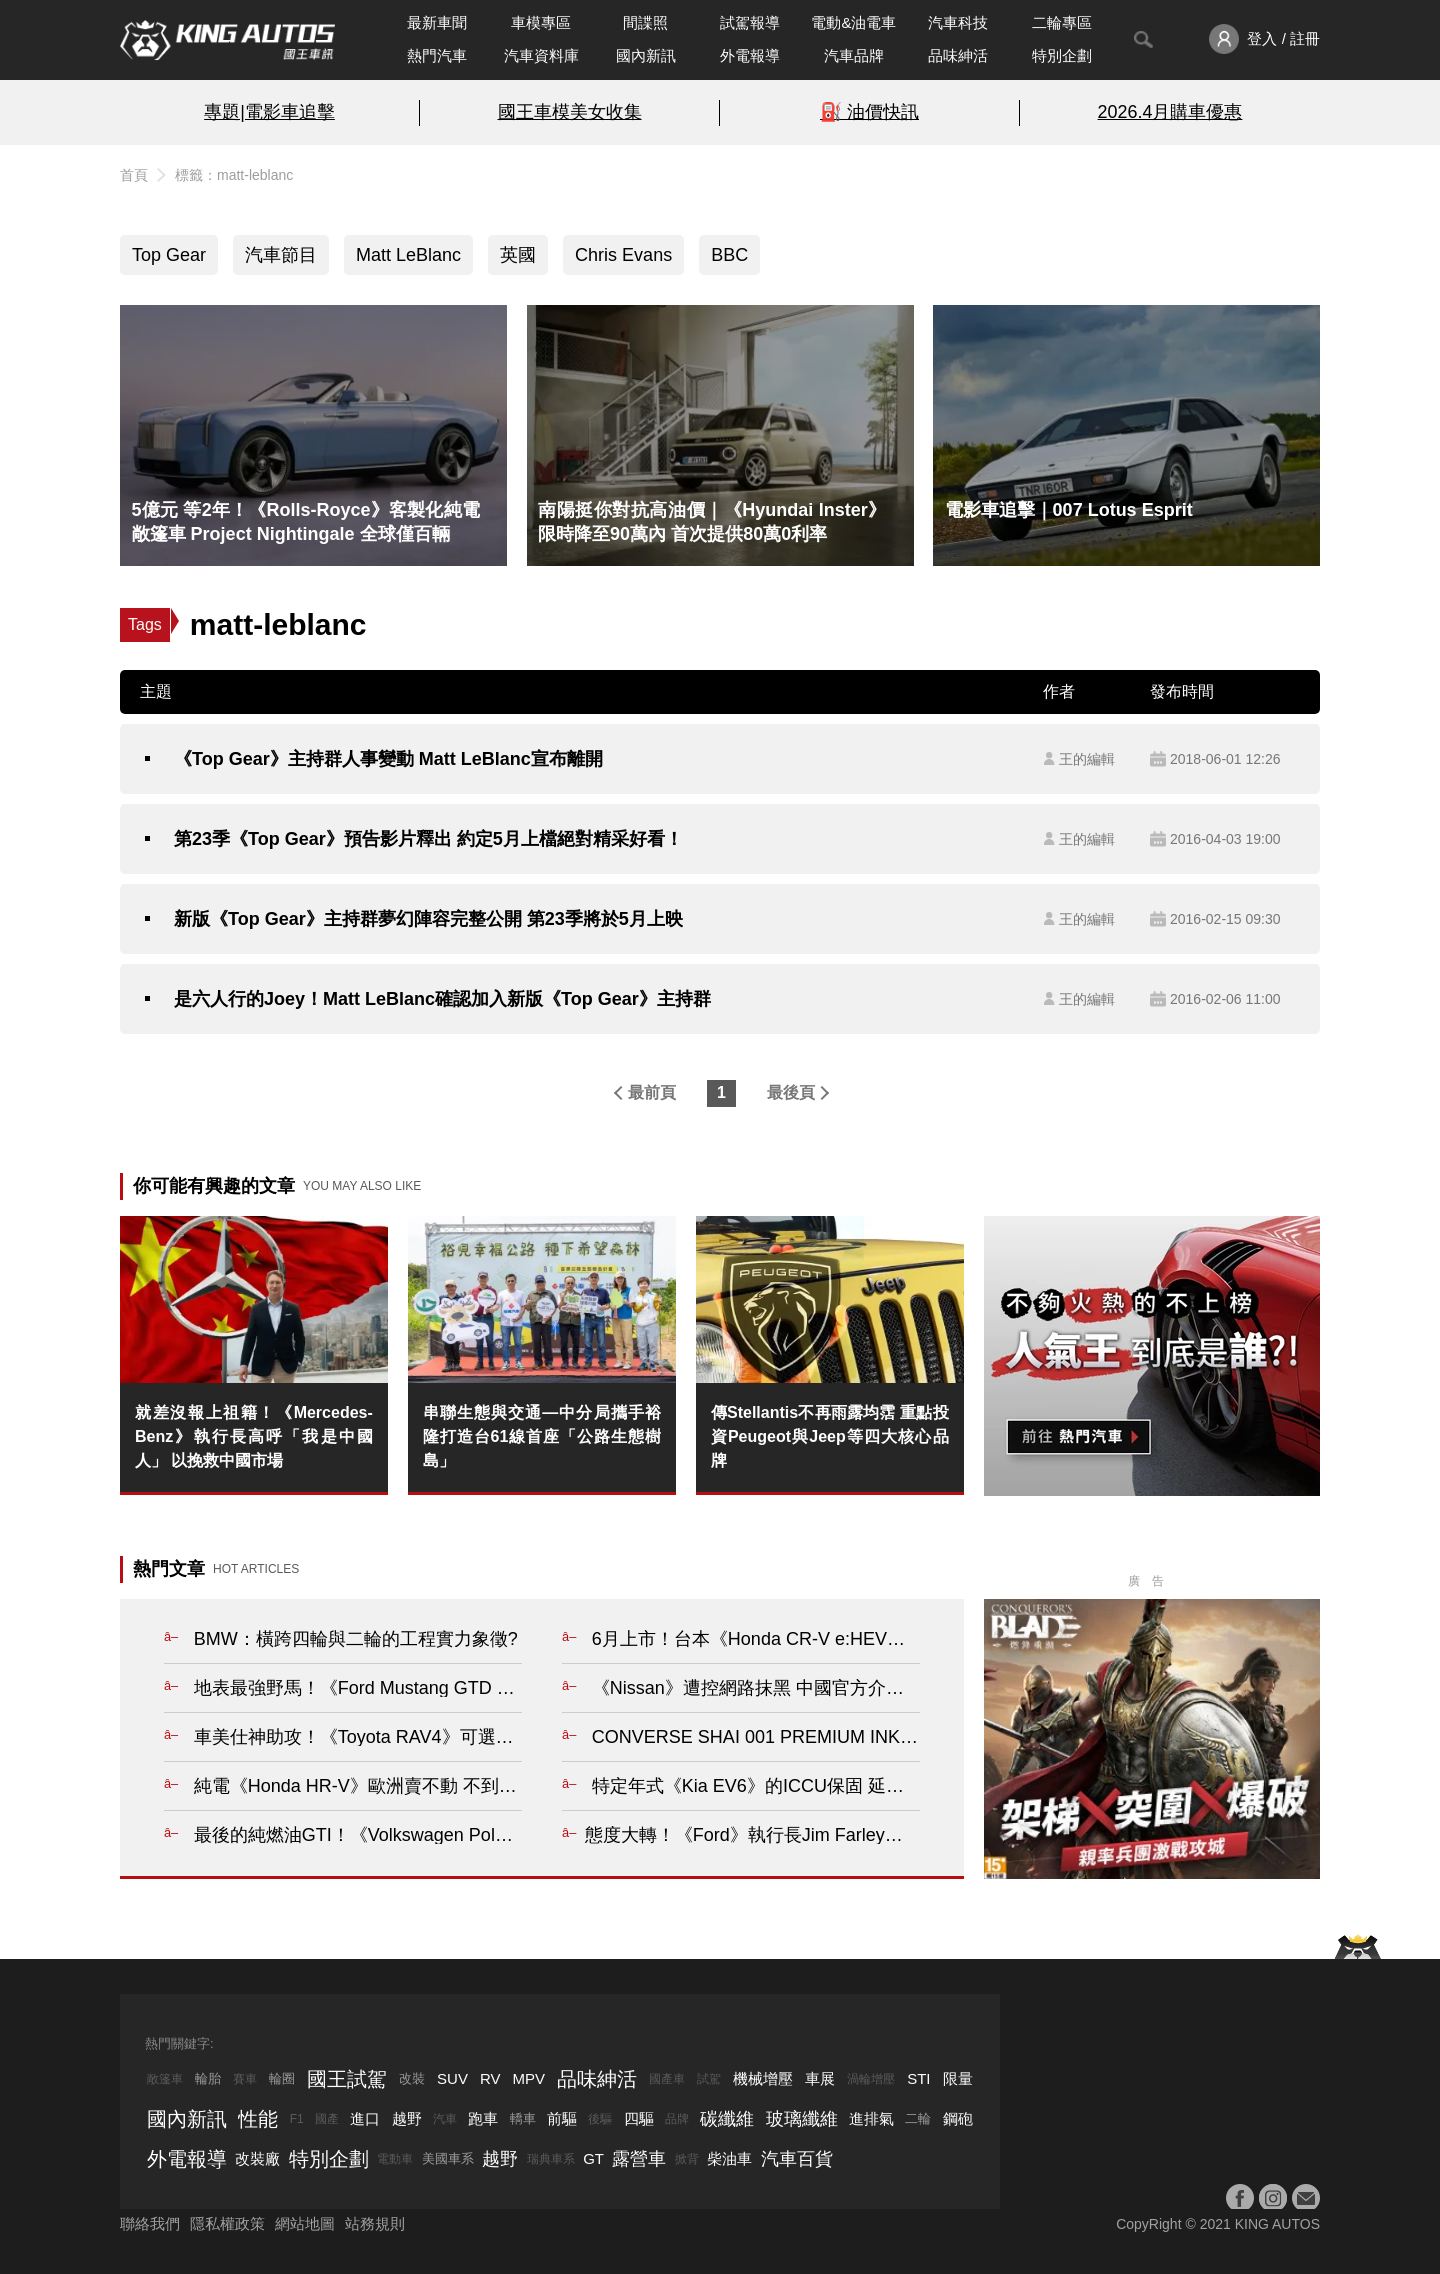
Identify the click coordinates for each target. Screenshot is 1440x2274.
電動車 (395, 2159)
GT (593, 2158)
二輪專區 (1062, 22)
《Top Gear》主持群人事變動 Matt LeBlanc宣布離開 (388, 759)
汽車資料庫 (541, 55)
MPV (529, 2078)
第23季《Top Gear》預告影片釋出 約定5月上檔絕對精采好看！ (428, 839)
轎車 (523, 2118)
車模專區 (541, 22)
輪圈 (282, 2078)
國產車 (667, 2079)
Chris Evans (623, 255)
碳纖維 (727, 2119)
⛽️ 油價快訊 (869, 112)
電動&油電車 (853, 22)
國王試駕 (347, 2079)
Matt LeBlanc (408, 255)
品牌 (677, 2119)
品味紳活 (958, 55)
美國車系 (448, 2158)
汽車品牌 (854, 55)
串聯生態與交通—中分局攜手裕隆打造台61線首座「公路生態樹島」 (542, 1436)
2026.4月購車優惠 (1170, 112)
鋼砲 (958, 2118)
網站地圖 (305, 2223)
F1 (297, 2119)
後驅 (600, 2119)
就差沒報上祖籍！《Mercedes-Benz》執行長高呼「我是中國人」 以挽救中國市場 (254, 1436)
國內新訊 (646, 55)
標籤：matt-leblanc (234, 175)
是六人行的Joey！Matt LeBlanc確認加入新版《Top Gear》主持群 (442, 999)
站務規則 (375, 2223)
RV (490, 2078)
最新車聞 (437, 22)
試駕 (709, 2079)
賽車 (245, 2079)
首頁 (134, 175)
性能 (258, 2119)
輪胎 (208, 2078)
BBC (729, 255)
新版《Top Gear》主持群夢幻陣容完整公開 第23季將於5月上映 (428, 919)
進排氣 (871, 2118)
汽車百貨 (797, 2159)
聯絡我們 (150, 2223)
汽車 (445, 2119)
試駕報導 (750, 22)
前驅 (562, 2118)
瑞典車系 (551, 2159)
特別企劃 (1062, 55)
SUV (452, 2078)
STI (918, 2078)
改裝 (412, 2078)
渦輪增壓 (871, 2079)
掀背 (687, 2159)
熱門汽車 (437, 55)
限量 (958, 2078)
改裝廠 (257, 2158)
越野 (407, 2118)
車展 (820, 2078)
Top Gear (169, 255)
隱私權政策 (227, 2223)
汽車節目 (281, 255)
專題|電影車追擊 (269, 112)
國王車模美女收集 (570, 112)
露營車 (639, 2159)
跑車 (483, 2118)
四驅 (639, 2118)
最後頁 (791, 1092)
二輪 (918, 2118)
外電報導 (750, 55)
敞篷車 (165, 2079)
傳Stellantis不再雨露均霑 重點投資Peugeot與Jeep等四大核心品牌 (830, 1436)
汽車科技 (958, 22)
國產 (327, 2119)
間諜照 (645, 22)
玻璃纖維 (802, 2119)
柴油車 (729, 2158)
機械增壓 (763, 2078)
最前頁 (652, 1092)
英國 (518, 255)
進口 (365, 2118)
